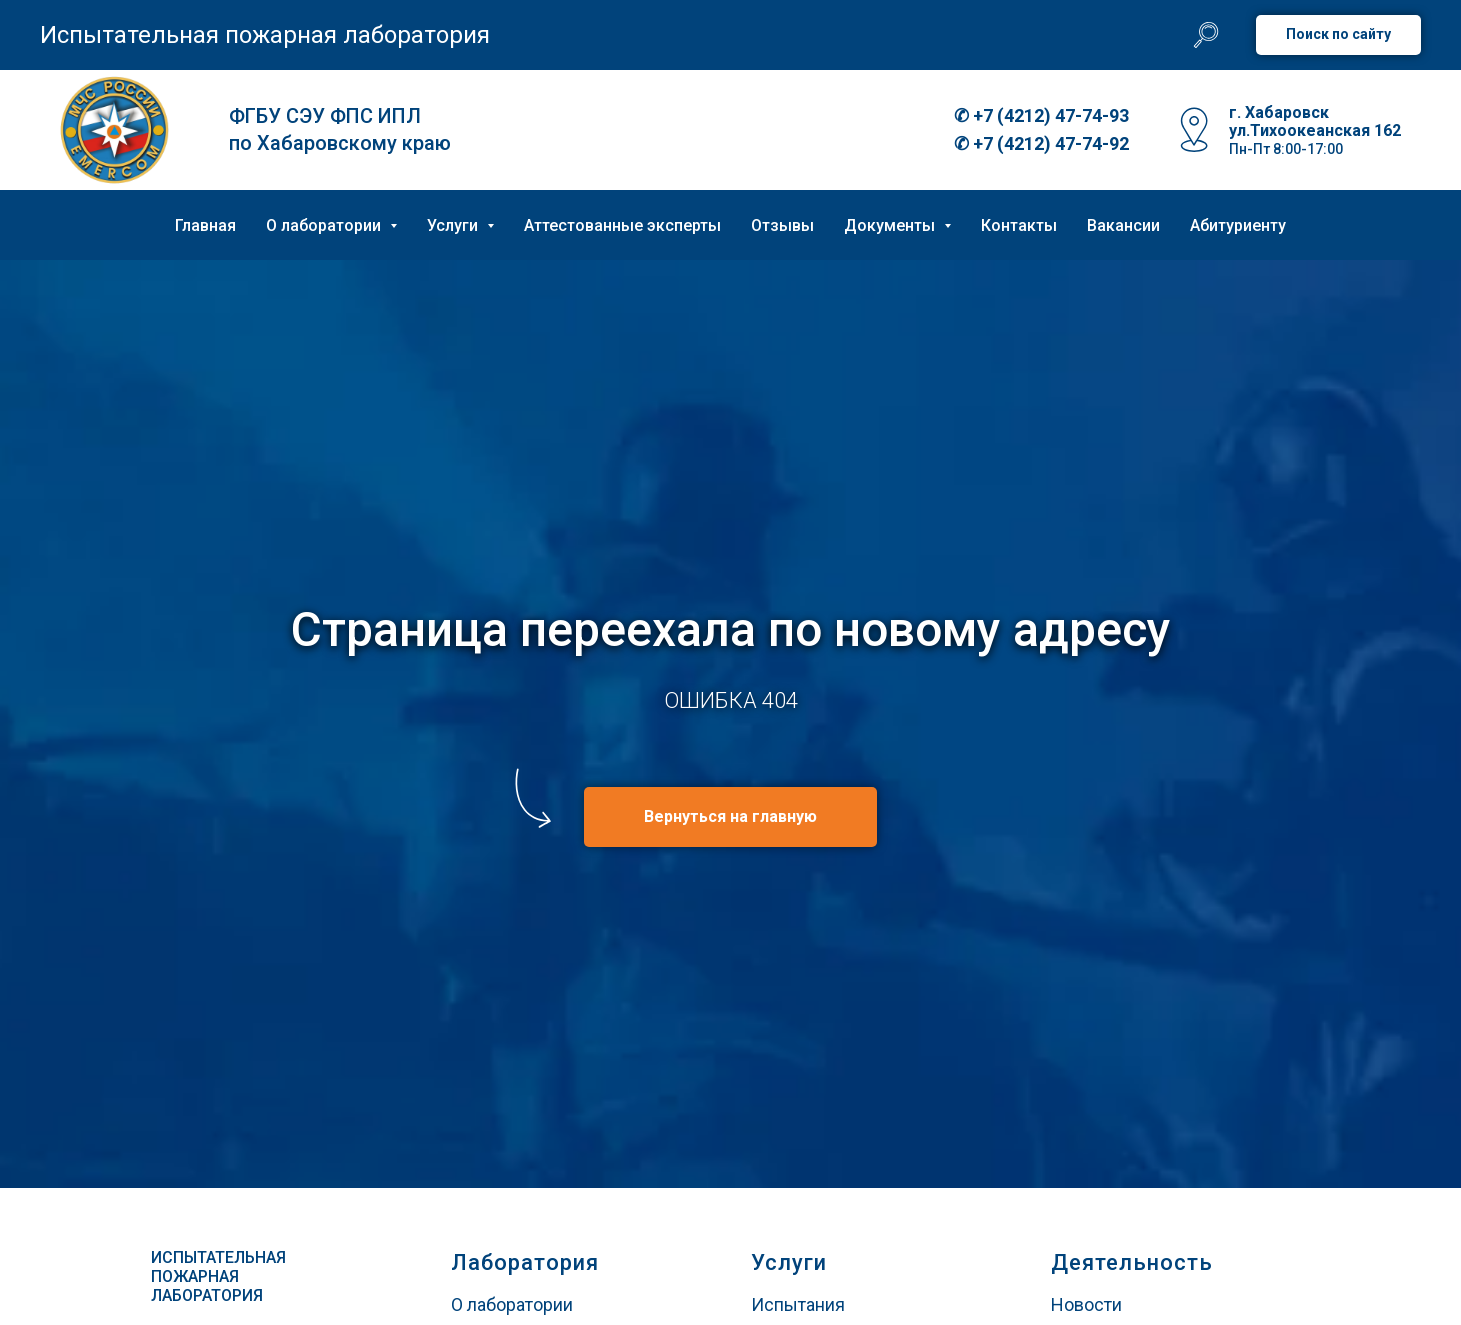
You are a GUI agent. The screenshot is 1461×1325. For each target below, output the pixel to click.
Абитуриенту (1238, 225)
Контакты (1019, 225)
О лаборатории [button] (325, 225)
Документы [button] (891, 225)
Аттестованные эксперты (622, 225)
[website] (1206, 35)
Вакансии (1123, 225)
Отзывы (782, 225)
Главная (205, 225)
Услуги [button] (454, 225)
